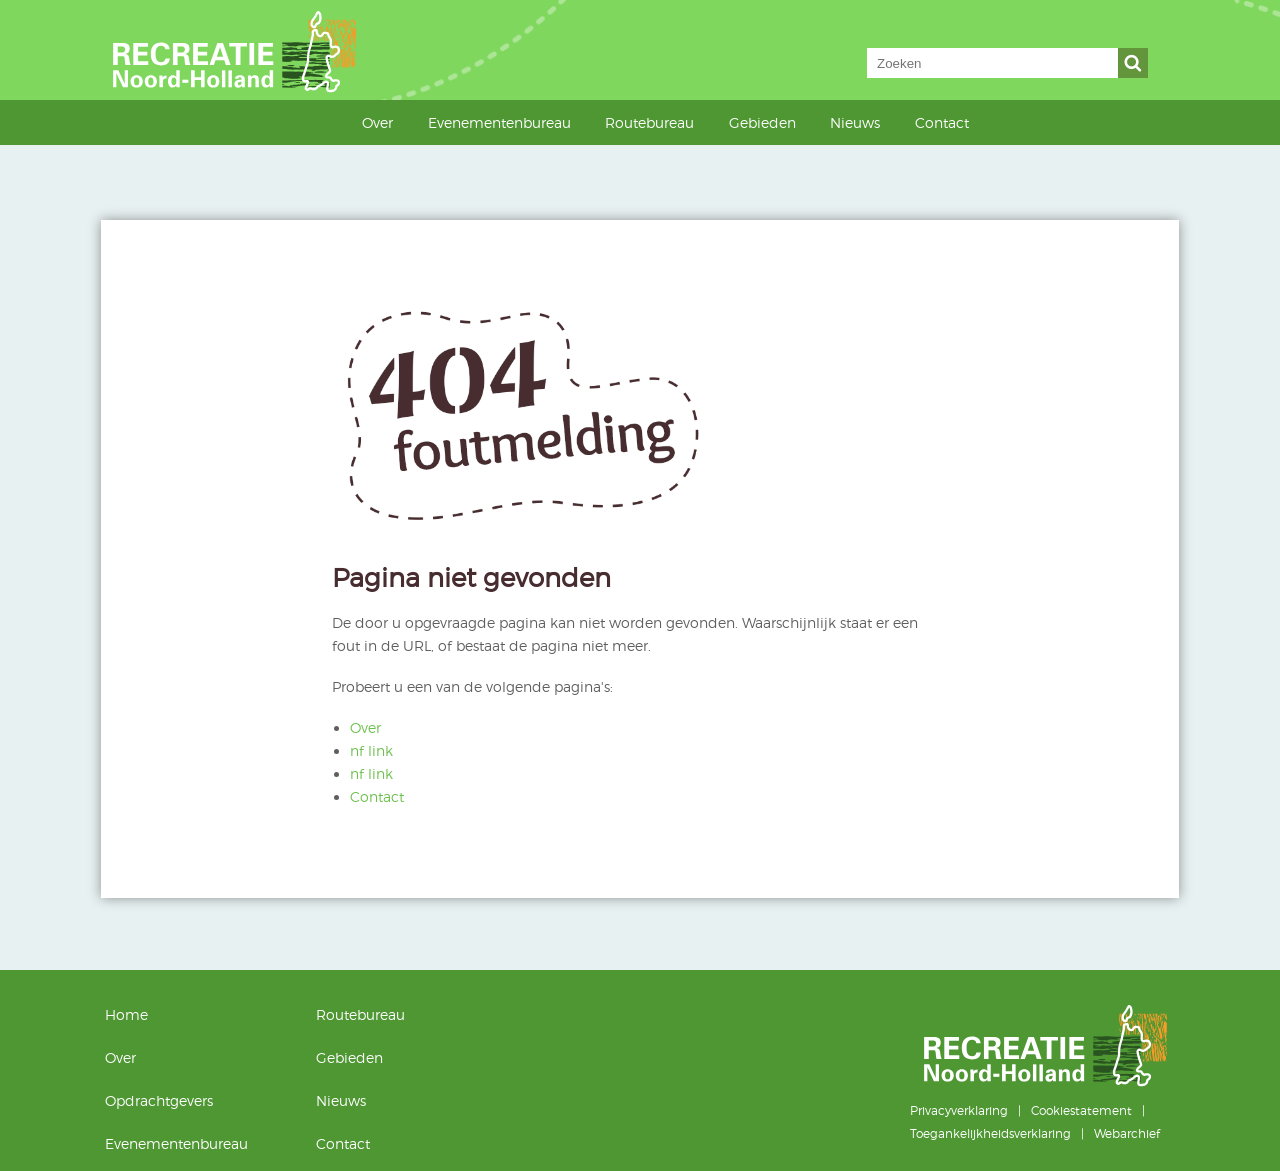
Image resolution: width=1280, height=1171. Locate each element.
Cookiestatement (1081, 1110)
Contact (942, 122)
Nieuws (855, 122)
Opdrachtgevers (159, 1100)
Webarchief (1127, 1133)
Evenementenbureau (499, 122)
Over (377, 122)
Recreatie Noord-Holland (258, 50)
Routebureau (649, 122)
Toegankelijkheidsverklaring (990, 1133)
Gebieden (762, 122)
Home (336, 121)
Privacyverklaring (959, 1110)
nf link (371, 750)
